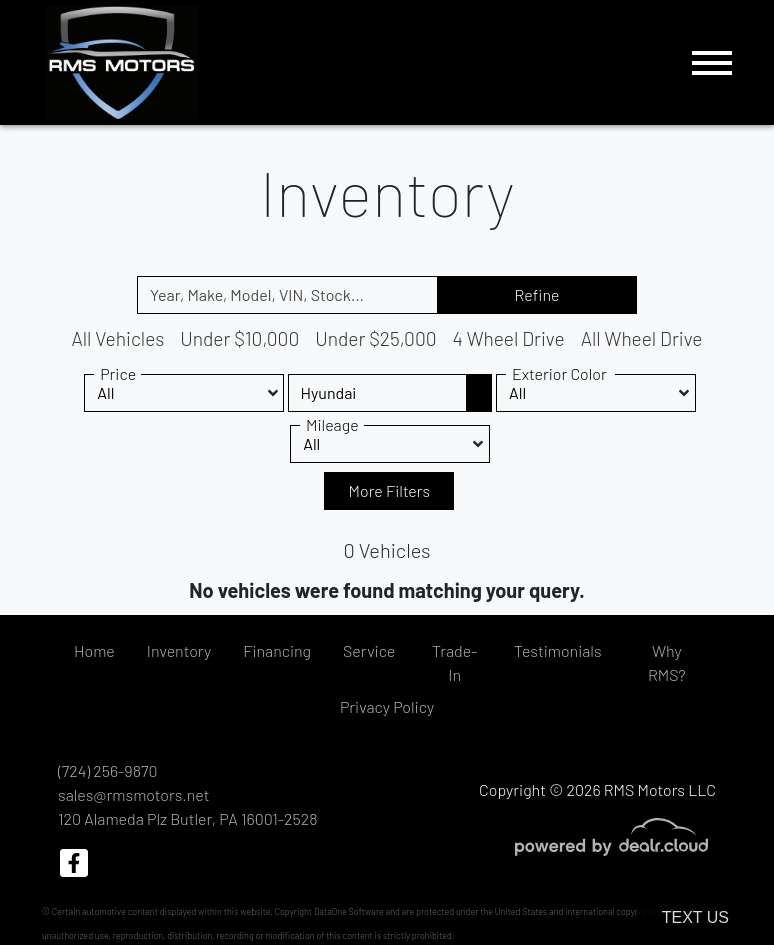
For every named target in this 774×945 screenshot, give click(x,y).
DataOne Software (349, 911)
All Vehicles (117, 338)
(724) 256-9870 (107, 770)
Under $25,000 (375, 338)
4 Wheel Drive (509, 338)
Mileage (332, 424)
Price (118, 373)
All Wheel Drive (642, 338)
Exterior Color (559, 373)
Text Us (695, 917)
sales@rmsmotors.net (133, 794)
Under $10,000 (239, 338)
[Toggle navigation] (712, 62)
